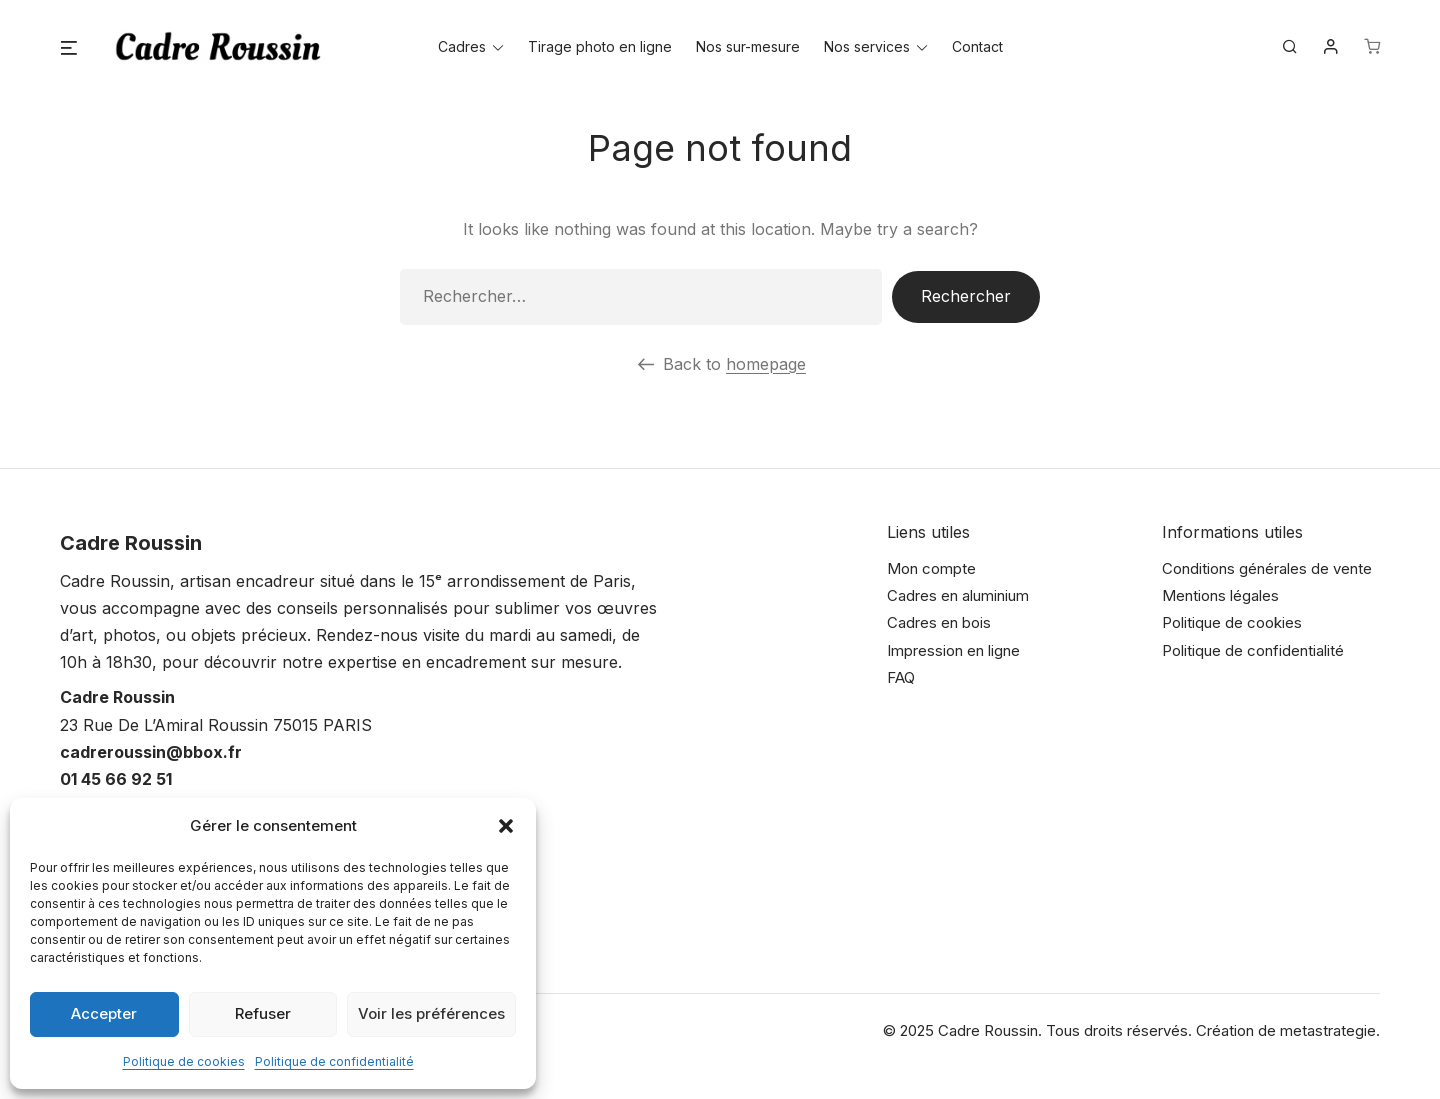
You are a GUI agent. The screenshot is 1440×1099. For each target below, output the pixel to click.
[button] (506, 826)
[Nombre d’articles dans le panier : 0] (1372, 47)
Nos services (867, 46)
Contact (977, 46)
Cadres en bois (939, 622)
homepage (766, 364)
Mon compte (931, 568)
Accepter (104, 1013)
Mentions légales (1220, 595)
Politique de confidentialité (334, 1061)
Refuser (263, 1013)
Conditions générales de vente (1267, 568)
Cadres (462, 46)
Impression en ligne (953, 650)
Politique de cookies (184, 1061)
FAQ (901, 677)
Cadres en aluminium (958, 595)
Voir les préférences (431, 1013)
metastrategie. (1330, 1030)
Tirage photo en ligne (600, 46)
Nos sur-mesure (748, 46)
